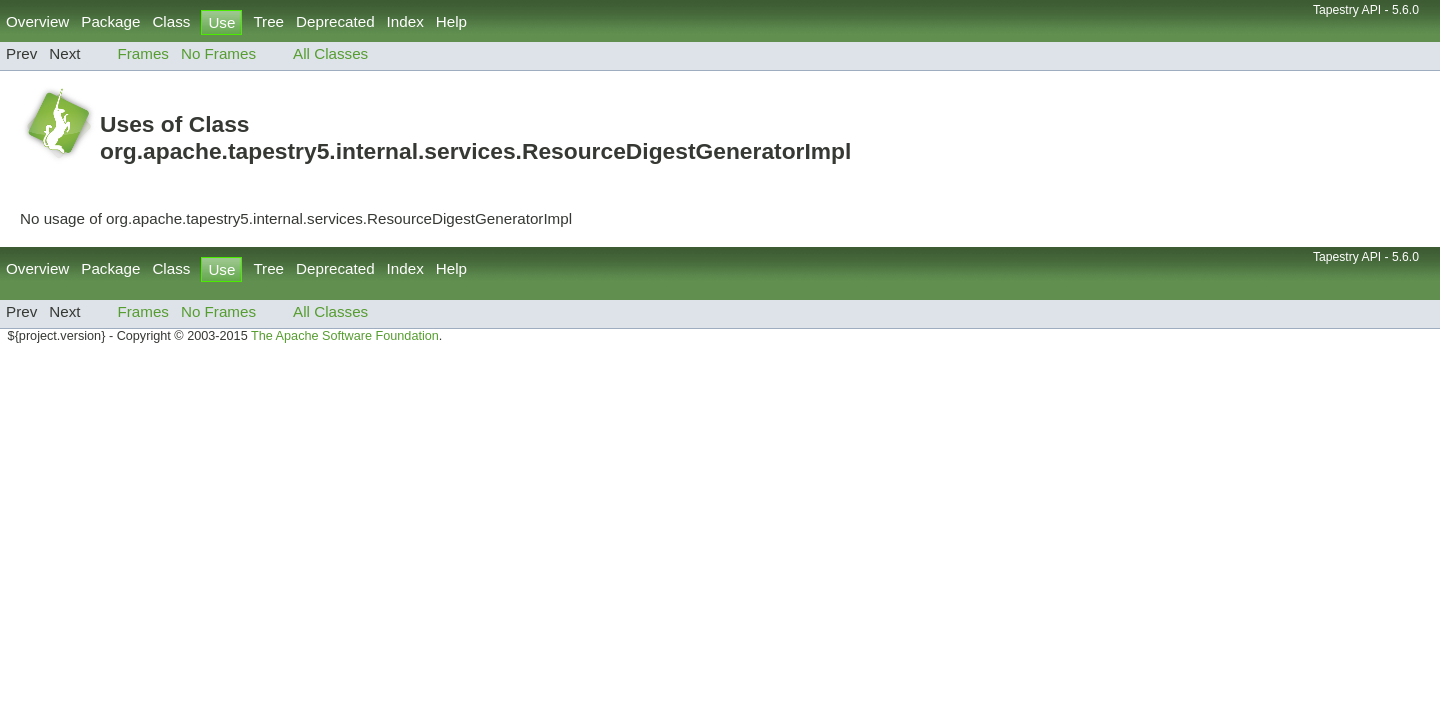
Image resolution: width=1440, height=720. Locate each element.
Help (451, 21)
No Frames (218, 53)
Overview (37, 21)
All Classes (330, 53)
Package (110, 21)
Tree (268, 21)
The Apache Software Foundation (345, 336)
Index (405, 21)
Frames (142, 53)
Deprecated (335, 21)
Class (171, 21)
